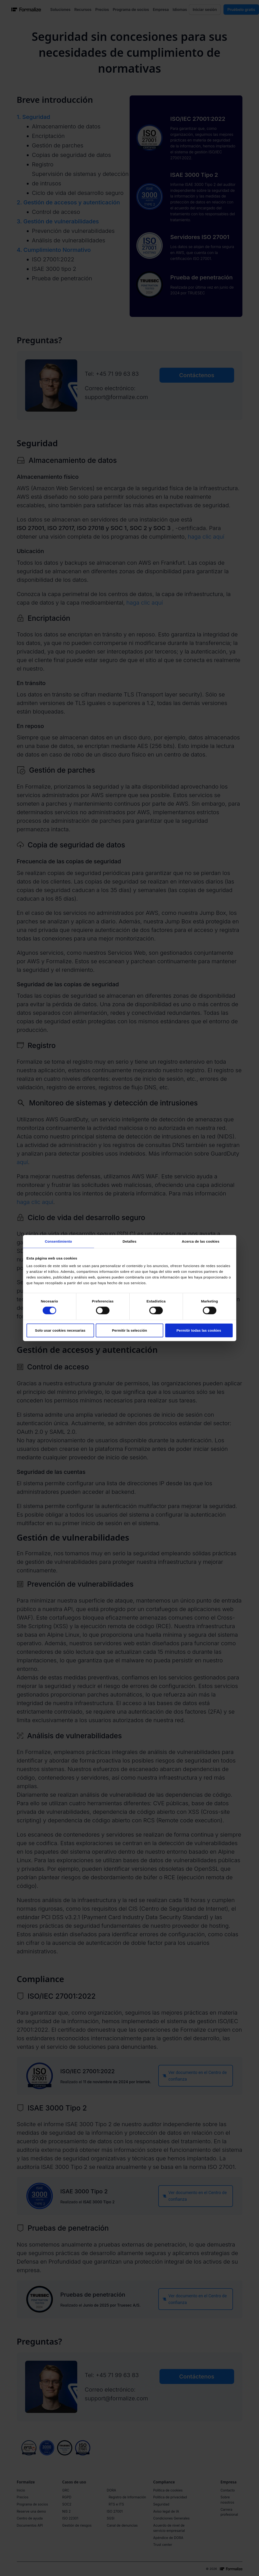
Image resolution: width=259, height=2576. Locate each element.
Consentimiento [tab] (58, 1241)
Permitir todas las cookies (199, 1330)
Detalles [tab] (129, 1241)
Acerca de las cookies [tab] (200, 1241)
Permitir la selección (129, 1330)
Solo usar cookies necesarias (60, 1330)
